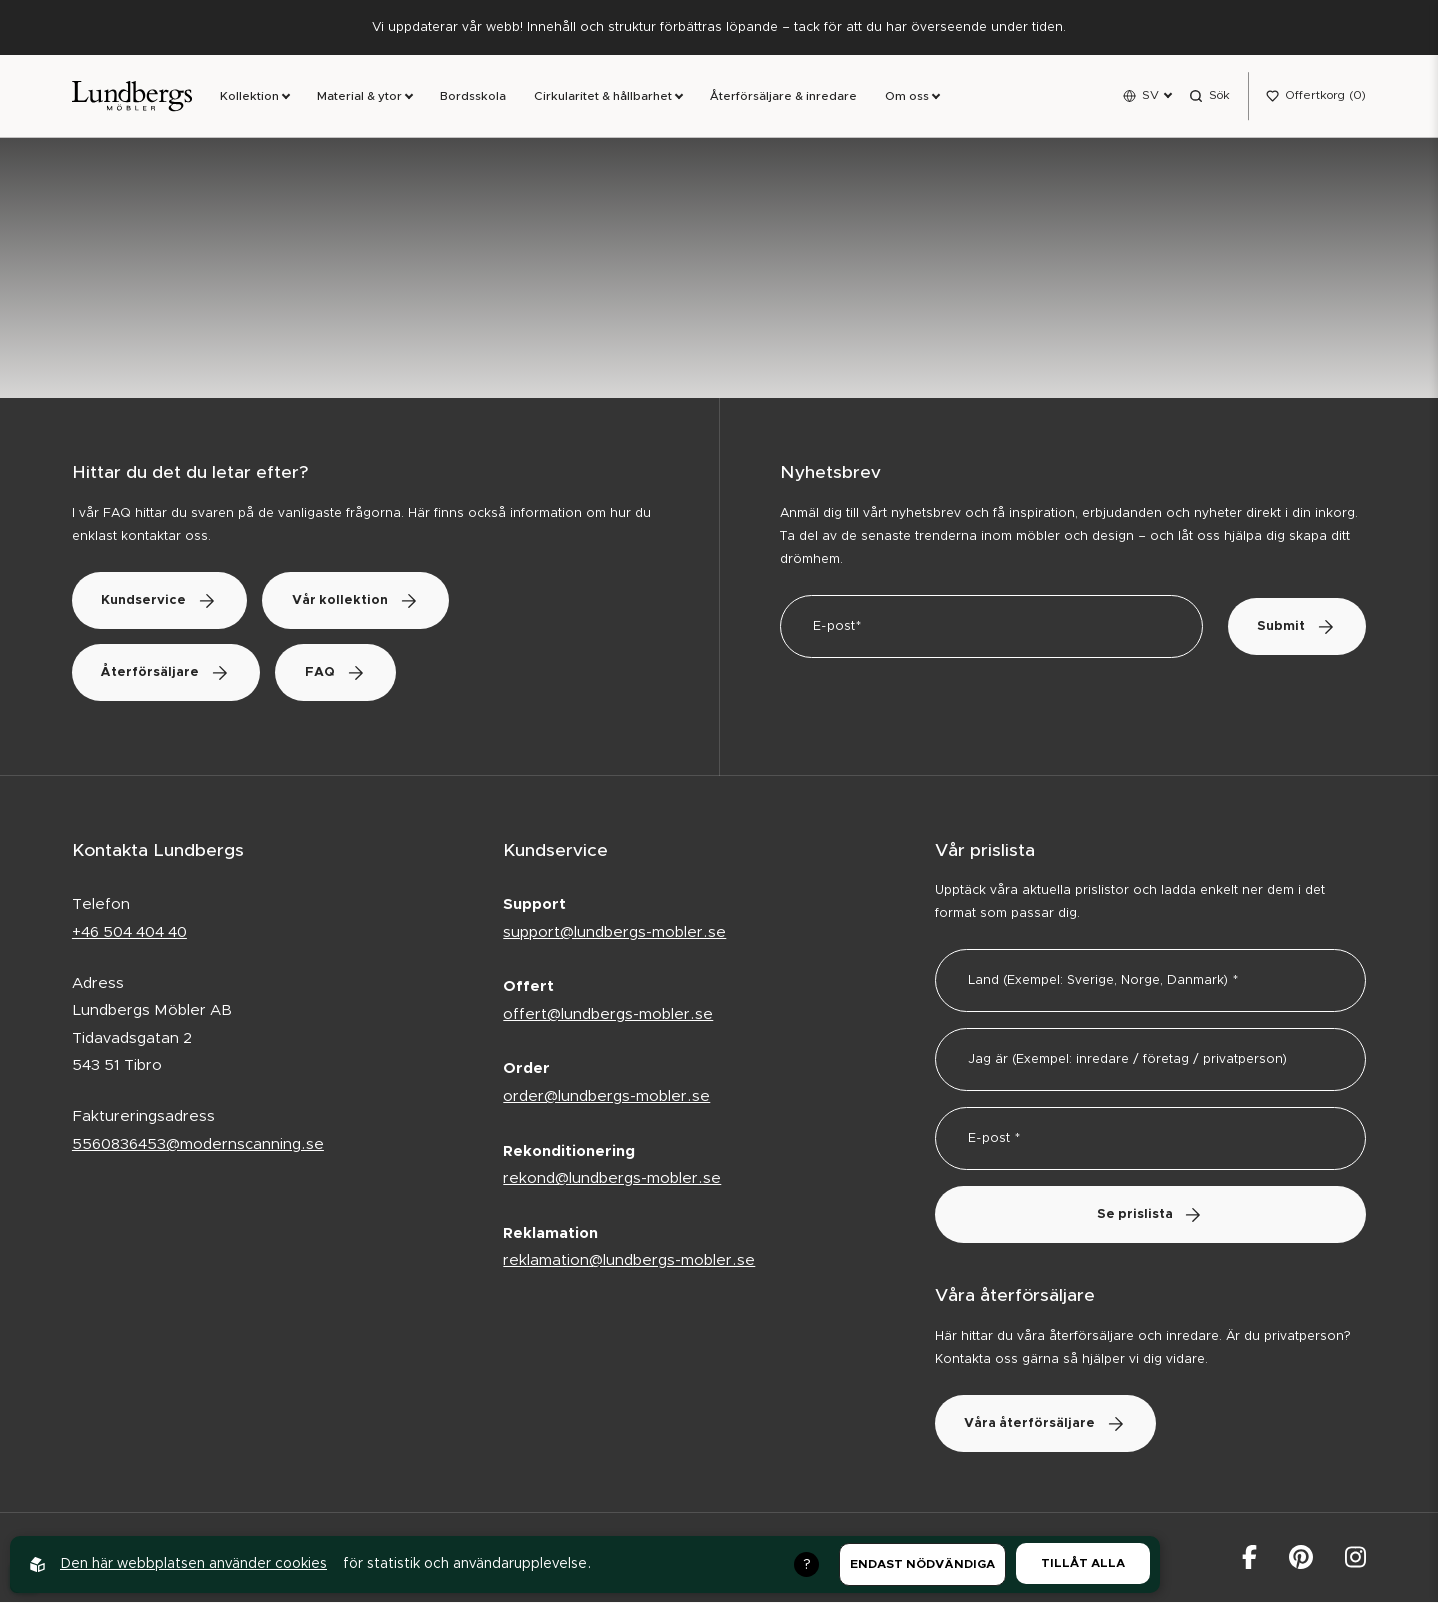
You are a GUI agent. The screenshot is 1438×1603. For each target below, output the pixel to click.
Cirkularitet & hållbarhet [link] (603, 97)
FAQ (338, 672)
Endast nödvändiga (922, 1564)
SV (1150, 95)
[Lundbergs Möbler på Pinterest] (1301, 1558)
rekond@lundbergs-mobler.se (612, 1178)
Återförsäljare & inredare (783, 97)
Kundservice (160, 600)
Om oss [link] (907, 97)
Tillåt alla (1083, 1563)
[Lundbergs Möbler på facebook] (1249, 1558)
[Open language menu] (1147, 96)
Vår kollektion (358, 600)
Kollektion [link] (249, 97)
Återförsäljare (167, 672)
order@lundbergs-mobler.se (606, 1096)
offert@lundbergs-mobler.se (608, 1014)
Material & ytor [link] (359, 97)
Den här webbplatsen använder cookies (193, 1564)
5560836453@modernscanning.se (198, 1144)
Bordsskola (473, 97)
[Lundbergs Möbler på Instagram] (1355, 1558)
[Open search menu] (1209, 96)
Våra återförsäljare (1046, 1424)
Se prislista (1150, 1215)
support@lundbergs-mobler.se (614, 932)
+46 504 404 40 (129, 932)
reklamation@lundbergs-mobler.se (629, 1260)
